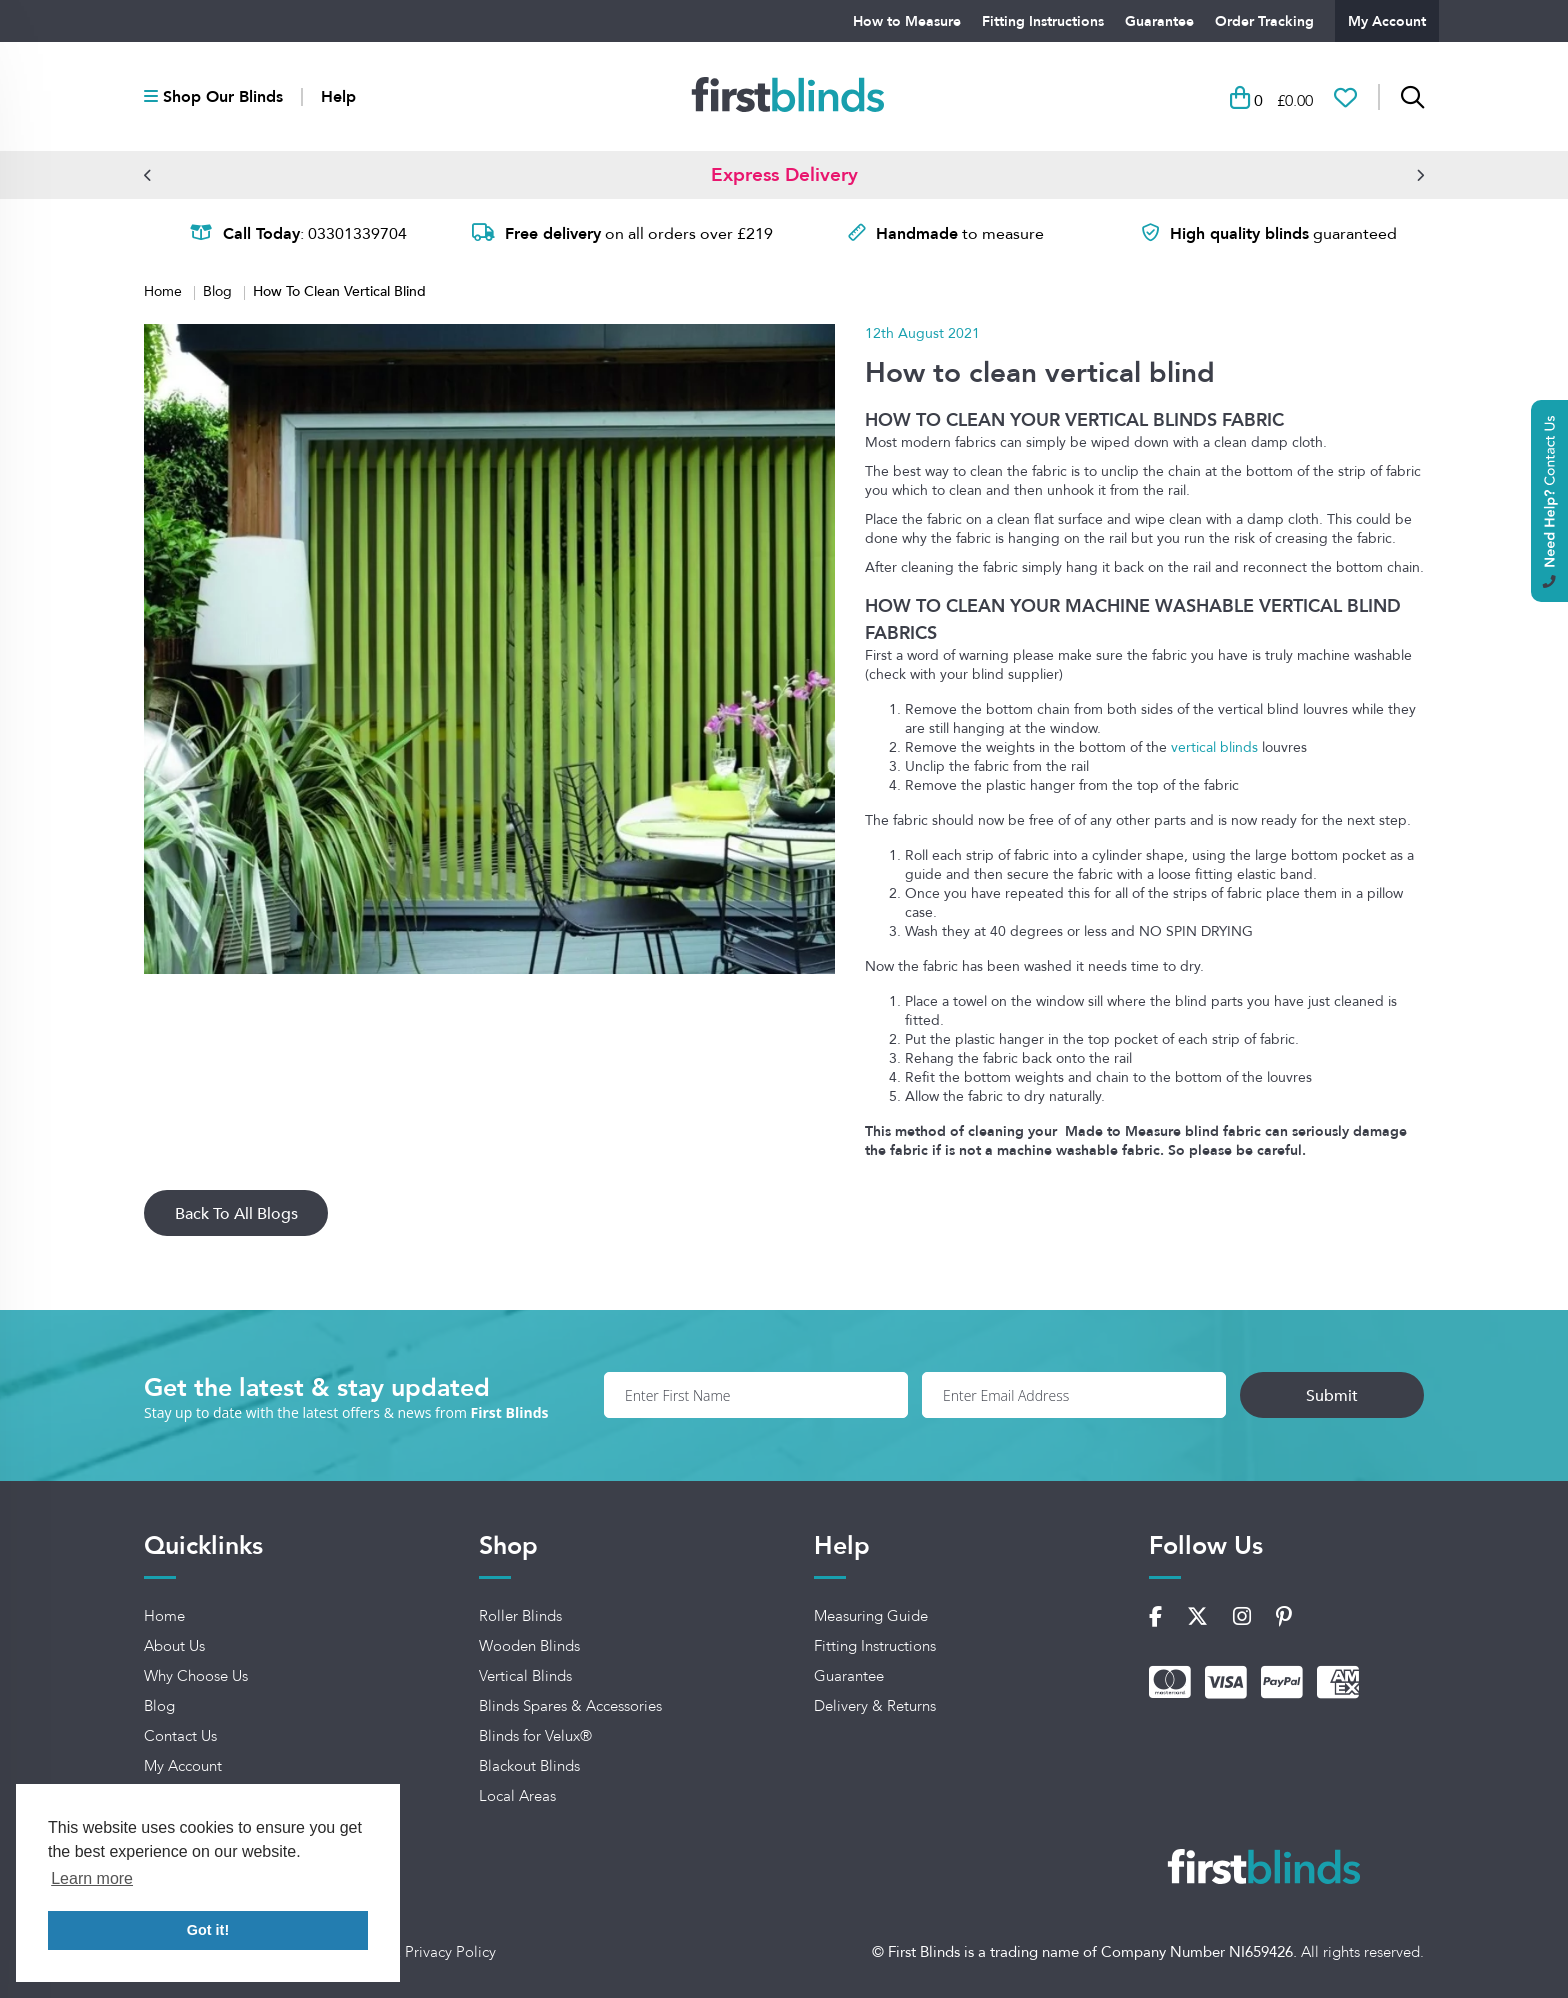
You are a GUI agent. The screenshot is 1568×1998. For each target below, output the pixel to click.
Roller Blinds (520, 1616)
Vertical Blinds (525, 1676)
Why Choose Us (196, 1676)
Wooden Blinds (529, 1646)
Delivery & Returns (875, 1706)
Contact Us (180, 1736)
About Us (174, 1646)
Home (165, 291)
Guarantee (1159, 21)
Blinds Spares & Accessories (570, 1706)
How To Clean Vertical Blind (339, 290)
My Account (1387, 21)
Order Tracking (1264, 21)
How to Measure (907, 21)
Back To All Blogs (236, 1213)
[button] (148, 175)
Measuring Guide (871, 1616)
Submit (1332, 1395)
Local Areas (517, 1796)
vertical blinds (1214, 747)
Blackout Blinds (529, 1766)
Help (338, 97)
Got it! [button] (208, 1930)
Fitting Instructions (1043, 21)
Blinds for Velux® (535, 1736)
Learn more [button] (92, 1878)
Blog (219, 291)
